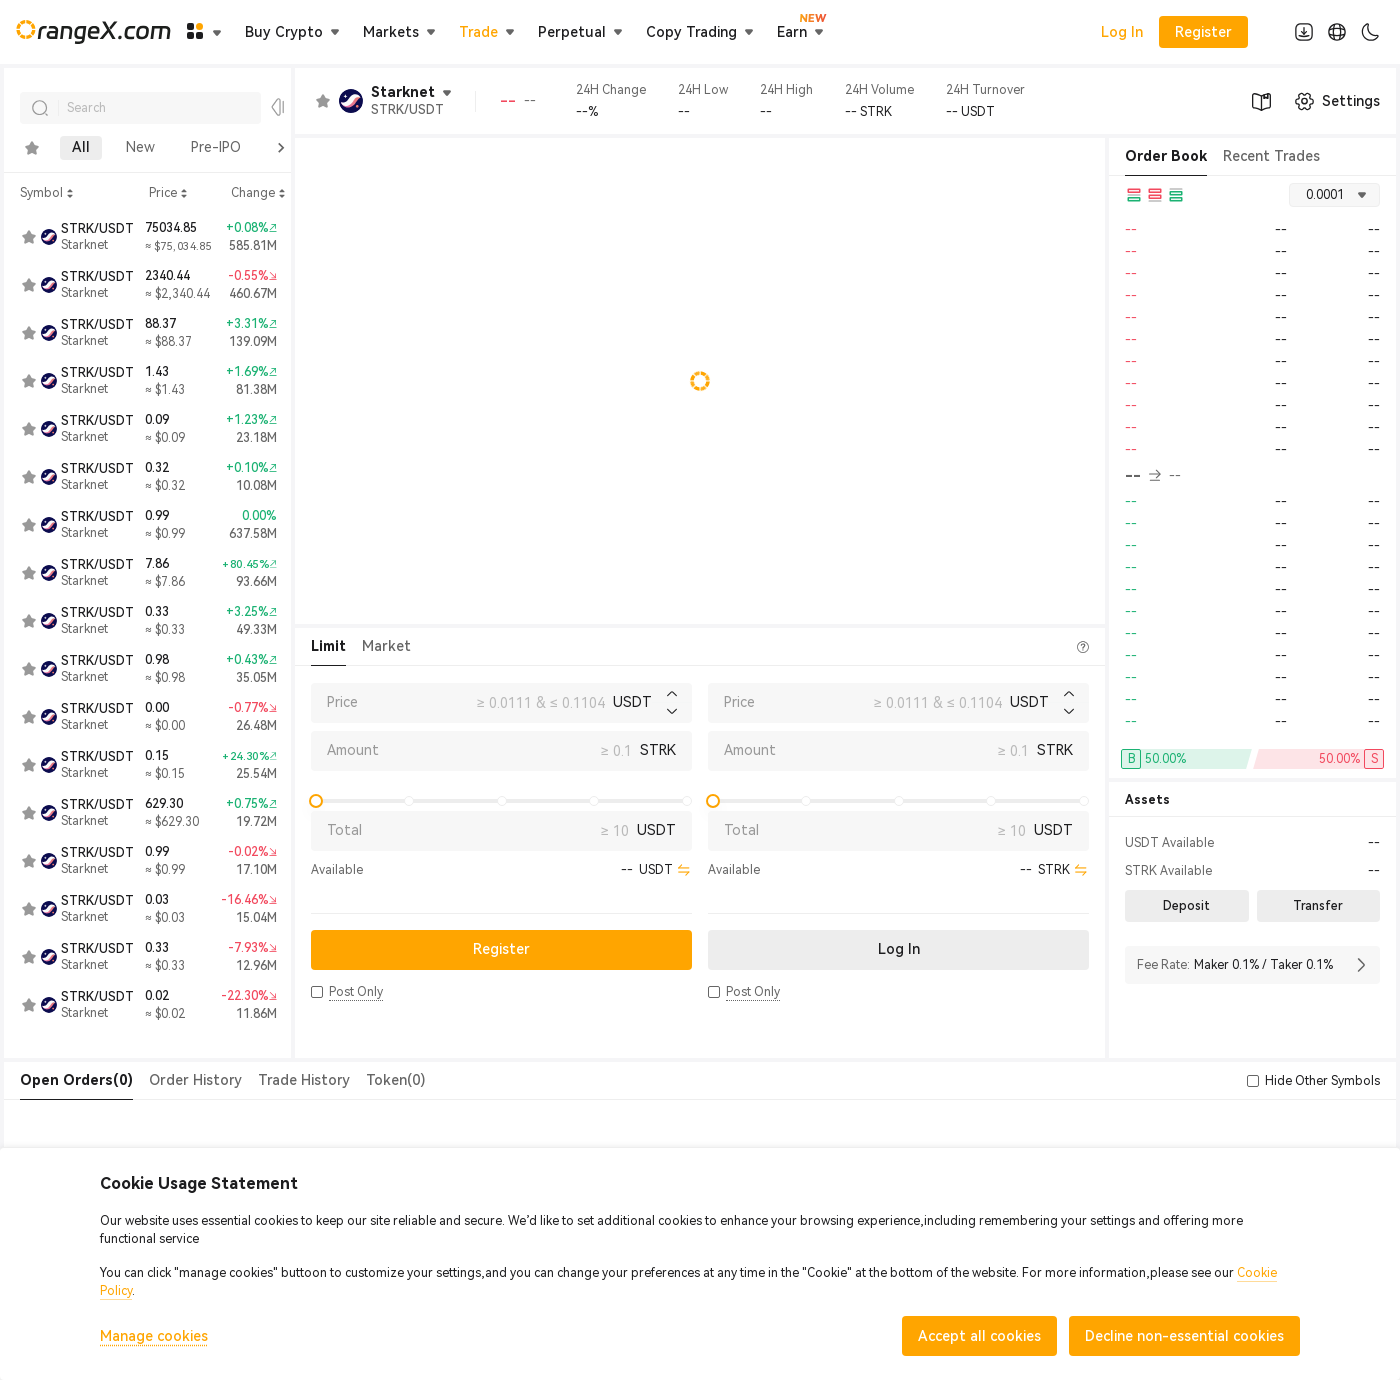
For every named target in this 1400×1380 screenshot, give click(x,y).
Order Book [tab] (1166, 156)
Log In (1122, 32)
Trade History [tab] (304, 1080)
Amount (353, 750)
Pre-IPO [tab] (216, 148)
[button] (317, 992)
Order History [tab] (195, 1080)
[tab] (32, 148)
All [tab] (81, 148)
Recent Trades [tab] (1271, 156)
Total (344, 830)
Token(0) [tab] (395, 1080)
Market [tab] (386, 646)
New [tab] (140, 148)
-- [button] (1143, 476)
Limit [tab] (328, 646)
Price (342, 702)
